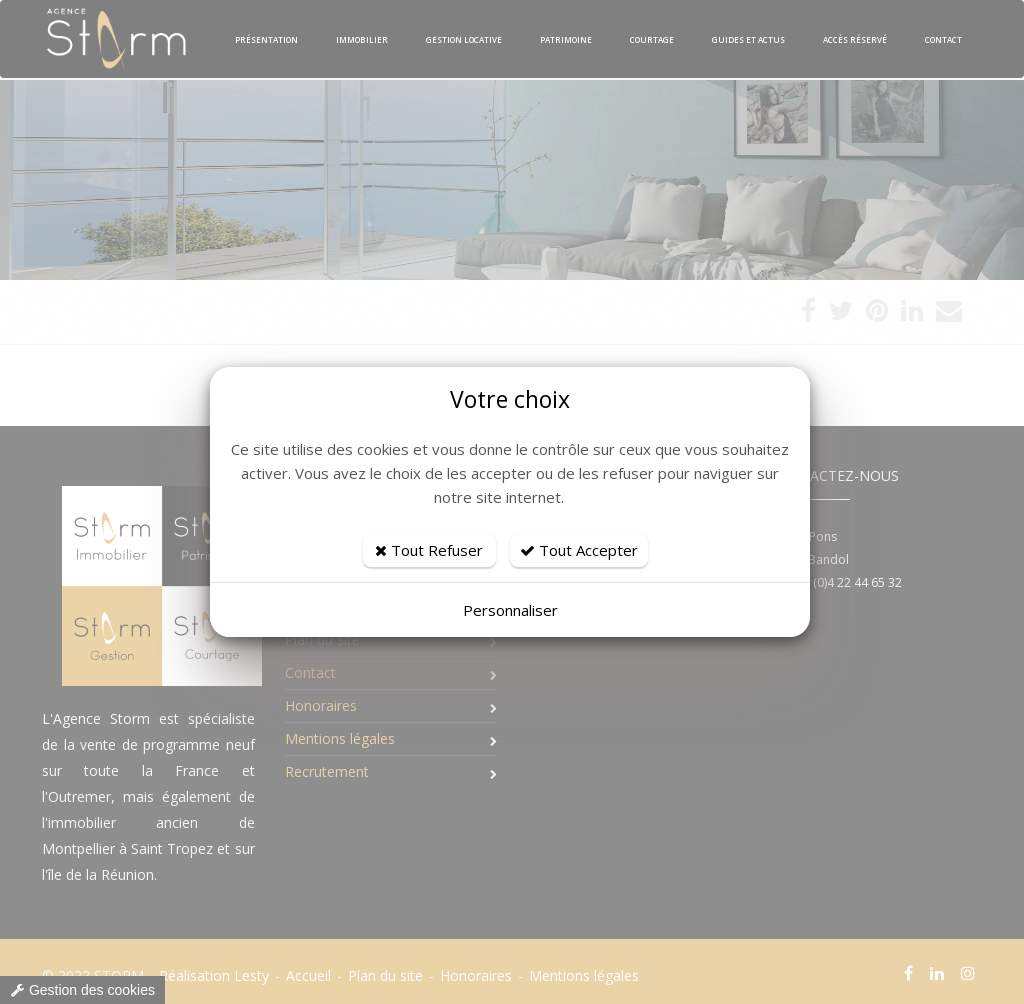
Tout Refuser (429, 550)
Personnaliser (510, 610)
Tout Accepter (579, 550)
